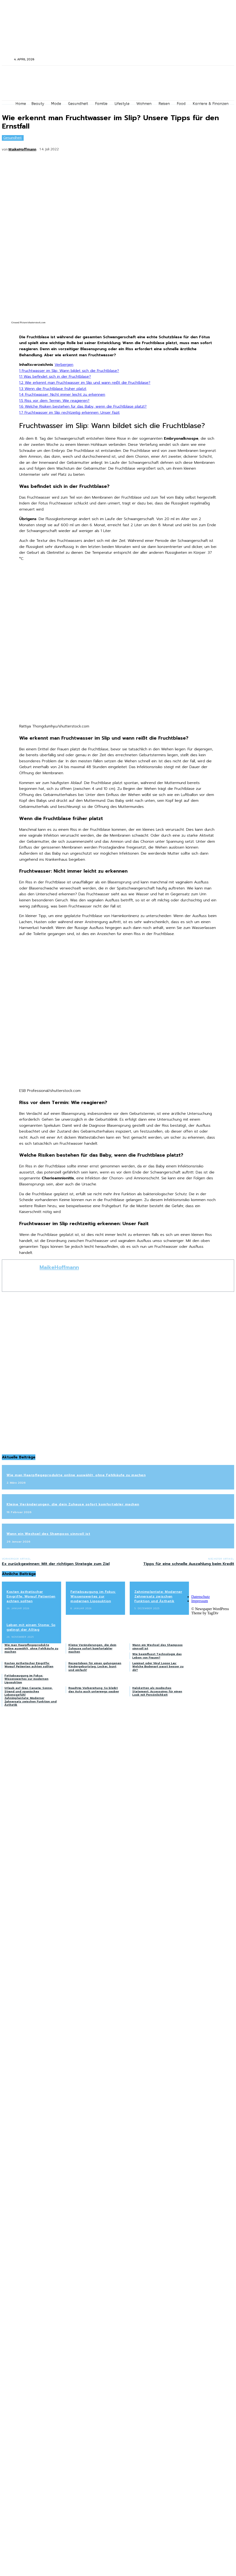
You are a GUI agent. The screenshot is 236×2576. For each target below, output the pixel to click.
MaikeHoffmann (22, 149)
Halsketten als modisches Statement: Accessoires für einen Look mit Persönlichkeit (157, 1691)
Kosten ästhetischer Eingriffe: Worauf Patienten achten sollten (31, 1596)
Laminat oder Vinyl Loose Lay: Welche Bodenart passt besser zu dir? (158, 1666)
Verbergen (64, 364)
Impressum (199, 1601)
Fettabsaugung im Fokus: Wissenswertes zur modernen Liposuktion (93, 1596)
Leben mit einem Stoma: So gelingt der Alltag (31, 1627)
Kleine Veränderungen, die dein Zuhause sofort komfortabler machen (73, 1504)
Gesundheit (12, 137)
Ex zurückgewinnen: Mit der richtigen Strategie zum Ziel (56, 1564)
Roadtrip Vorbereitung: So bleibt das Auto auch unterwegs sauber (93, 1689)
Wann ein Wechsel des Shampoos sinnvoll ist (48, 1533)
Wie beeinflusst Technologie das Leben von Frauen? (157, 1655)
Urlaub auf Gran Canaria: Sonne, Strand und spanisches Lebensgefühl (28, 1691)
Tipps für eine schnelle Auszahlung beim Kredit (188, 1564)
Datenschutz (200, 1597)
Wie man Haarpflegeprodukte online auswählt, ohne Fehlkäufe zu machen (76, 1475)
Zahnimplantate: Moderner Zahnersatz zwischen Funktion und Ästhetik (158, 1596)
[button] (7, 59)
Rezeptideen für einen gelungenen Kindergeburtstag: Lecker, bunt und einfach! (94, 1666)
